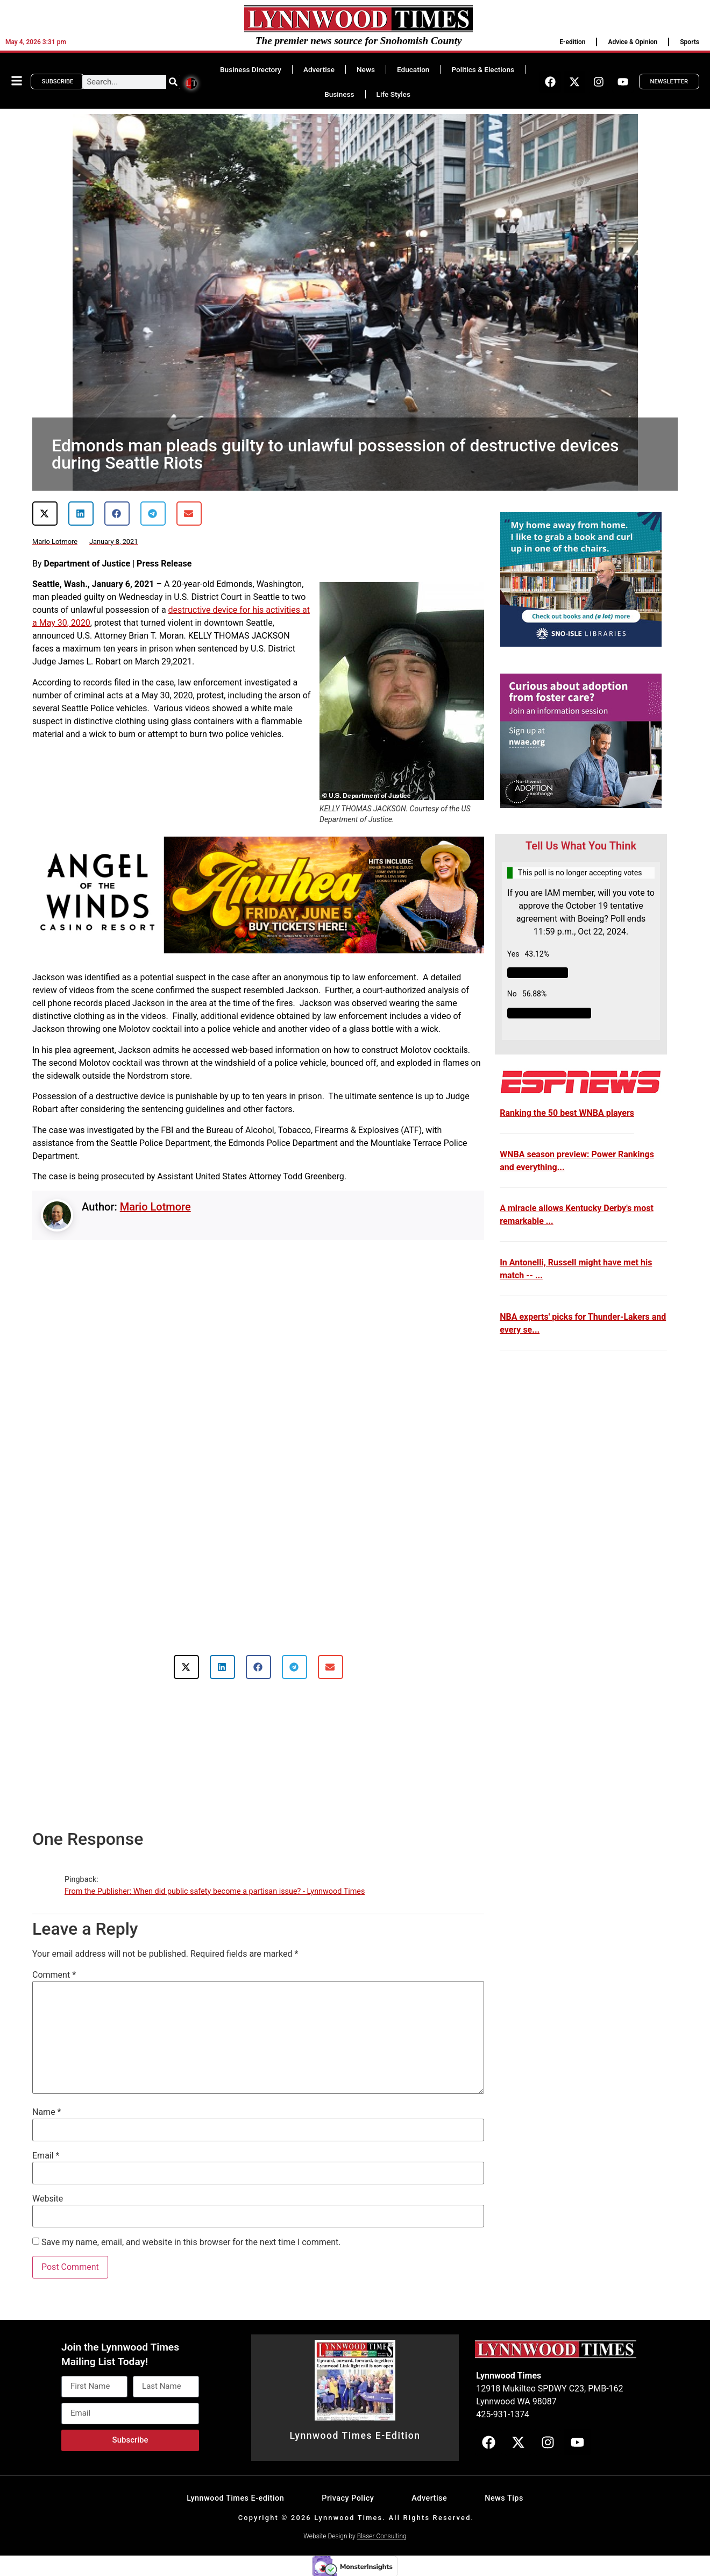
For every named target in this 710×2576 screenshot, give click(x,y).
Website (47, 2199)
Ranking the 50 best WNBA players (567, 1113)
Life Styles (393, 94)
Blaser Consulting (382, 2536)
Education (413, 69)
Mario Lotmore (155, 1206)
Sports (689, 42)
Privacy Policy (348, 2498)
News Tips (504, 2498)
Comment (54, 1975)
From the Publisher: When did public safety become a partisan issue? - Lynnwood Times (215, 1891)
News (366, 69)
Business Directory (250, 69)
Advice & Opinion (632, 42)
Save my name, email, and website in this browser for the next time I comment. (191, 2242)
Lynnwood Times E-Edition (354, 2435)
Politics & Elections (482, 69)
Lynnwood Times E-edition (235, 2498)
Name (46, 2112)
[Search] (173, 82)
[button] (45, 513)
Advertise (319, 69)
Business (339, 94)
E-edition (572, 42)
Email (45, 2156)
